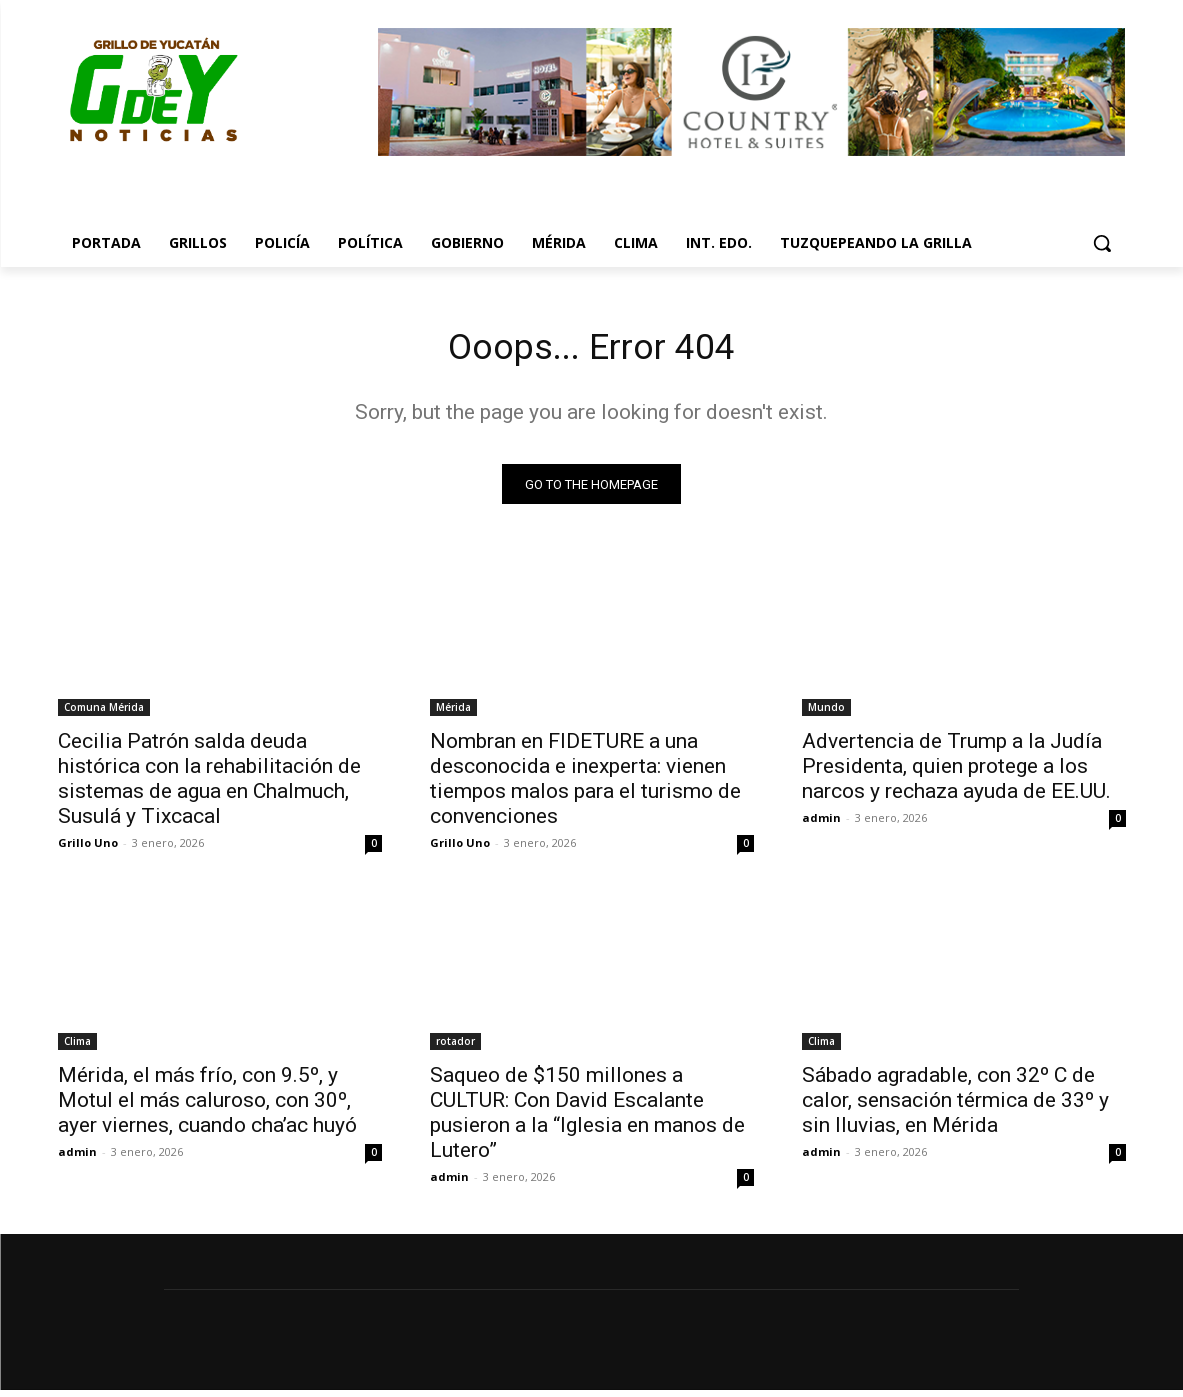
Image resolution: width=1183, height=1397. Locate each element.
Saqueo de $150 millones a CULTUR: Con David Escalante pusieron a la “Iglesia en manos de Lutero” (587, 1119)
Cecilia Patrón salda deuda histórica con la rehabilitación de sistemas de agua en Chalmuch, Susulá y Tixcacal (209, 785)
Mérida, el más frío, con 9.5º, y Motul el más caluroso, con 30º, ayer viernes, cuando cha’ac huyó (207, 1107)
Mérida (453, 714)
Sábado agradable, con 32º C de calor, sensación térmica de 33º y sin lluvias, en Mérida (955, 1107)
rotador (455, 1048)
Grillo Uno (88, 849)
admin (821, 824)
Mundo (826, 714)
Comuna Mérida (104, 714)
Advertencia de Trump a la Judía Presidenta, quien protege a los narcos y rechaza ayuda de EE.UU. (956, 773)
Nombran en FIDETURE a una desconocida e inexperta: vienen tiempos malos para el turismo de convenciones (585, 785)
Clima (77, 1048)
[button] (1102, 243)
